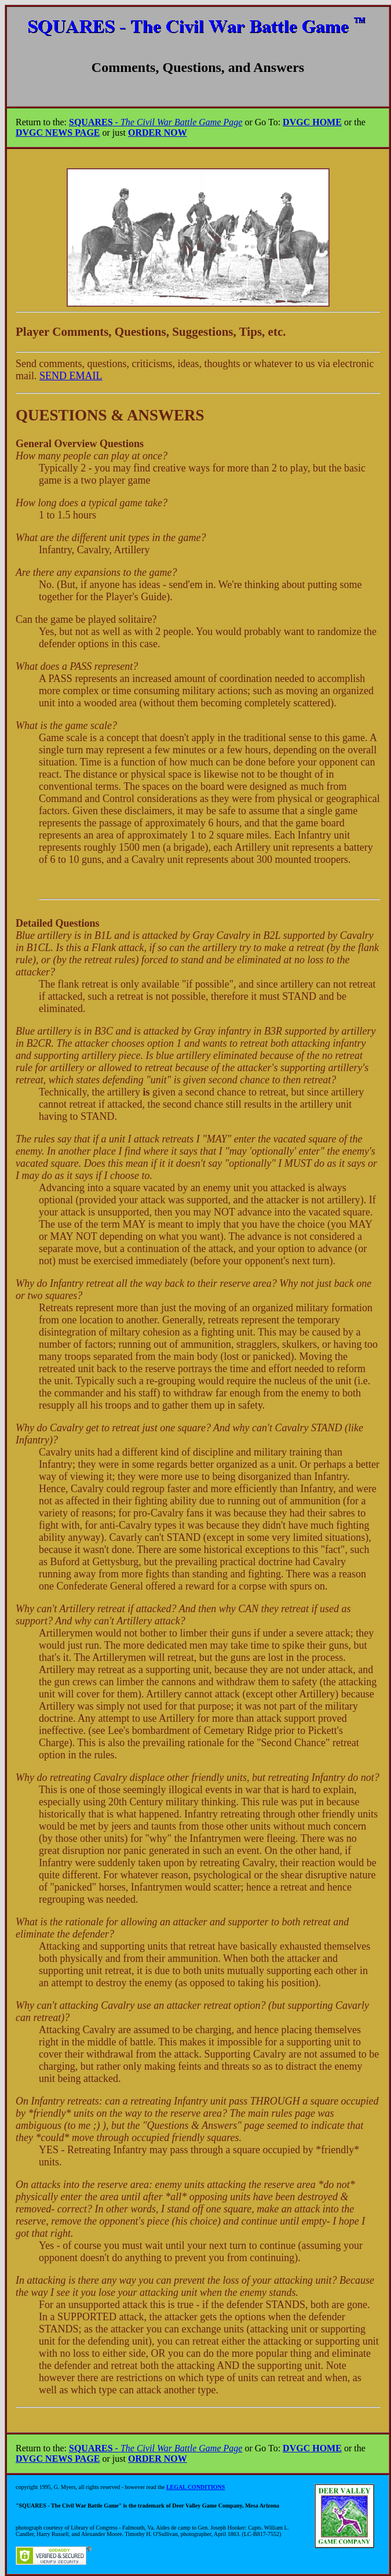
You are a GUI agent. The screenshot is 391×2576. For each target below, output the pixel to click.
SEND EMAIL (71, 376)
